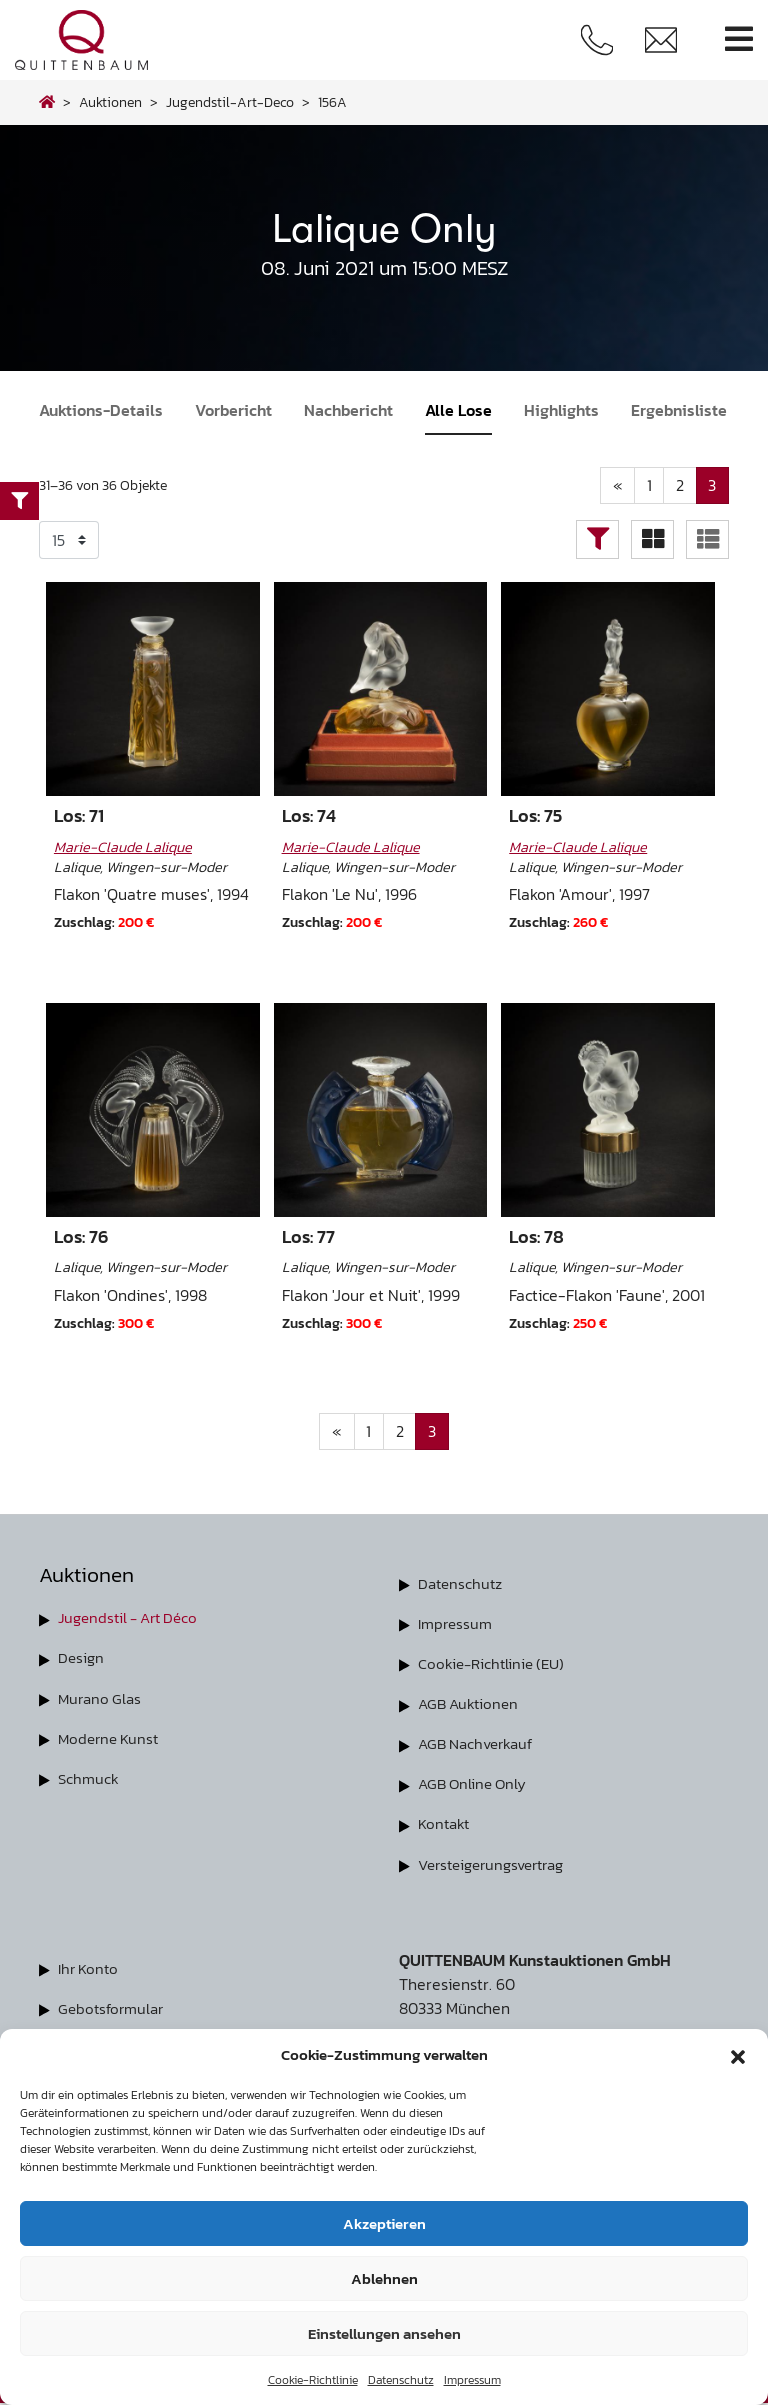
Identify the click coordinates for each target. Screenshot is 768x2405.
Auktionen (110, 102)
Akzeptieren (384, 2223)
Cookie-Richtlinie (313, 2380)
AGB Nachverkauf (480, 1745)
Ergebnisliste (679, 410)
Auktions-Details (101, 410)
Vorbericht (233, 410)
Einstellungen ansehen (384, 2333)
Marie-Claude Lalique (123, 848)
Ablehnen (384, 2278)
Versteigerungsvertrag (498, 1865)
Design (82, 1659)
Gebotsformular (114, 2009)
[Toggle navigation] (739, 39)
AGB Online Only (475, 1785)
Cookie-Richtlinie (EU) (495, 1665)
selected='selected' (69, 541)
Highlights (561, 410)
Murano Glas (102, 1699)
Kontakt (445, 1825)
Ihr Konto (90, 1969)
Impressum (472, 2380)
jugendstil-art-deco (230, 102)
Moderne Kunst (111, 1739)
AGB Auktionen (471, 1705)
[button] (738, 2055)
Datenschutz (401, 2380)
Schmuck (89, 1779)
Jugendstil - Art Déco (133, 1619)
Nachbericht (348, 410)
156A (332, 102)
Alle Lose (458, 410)
